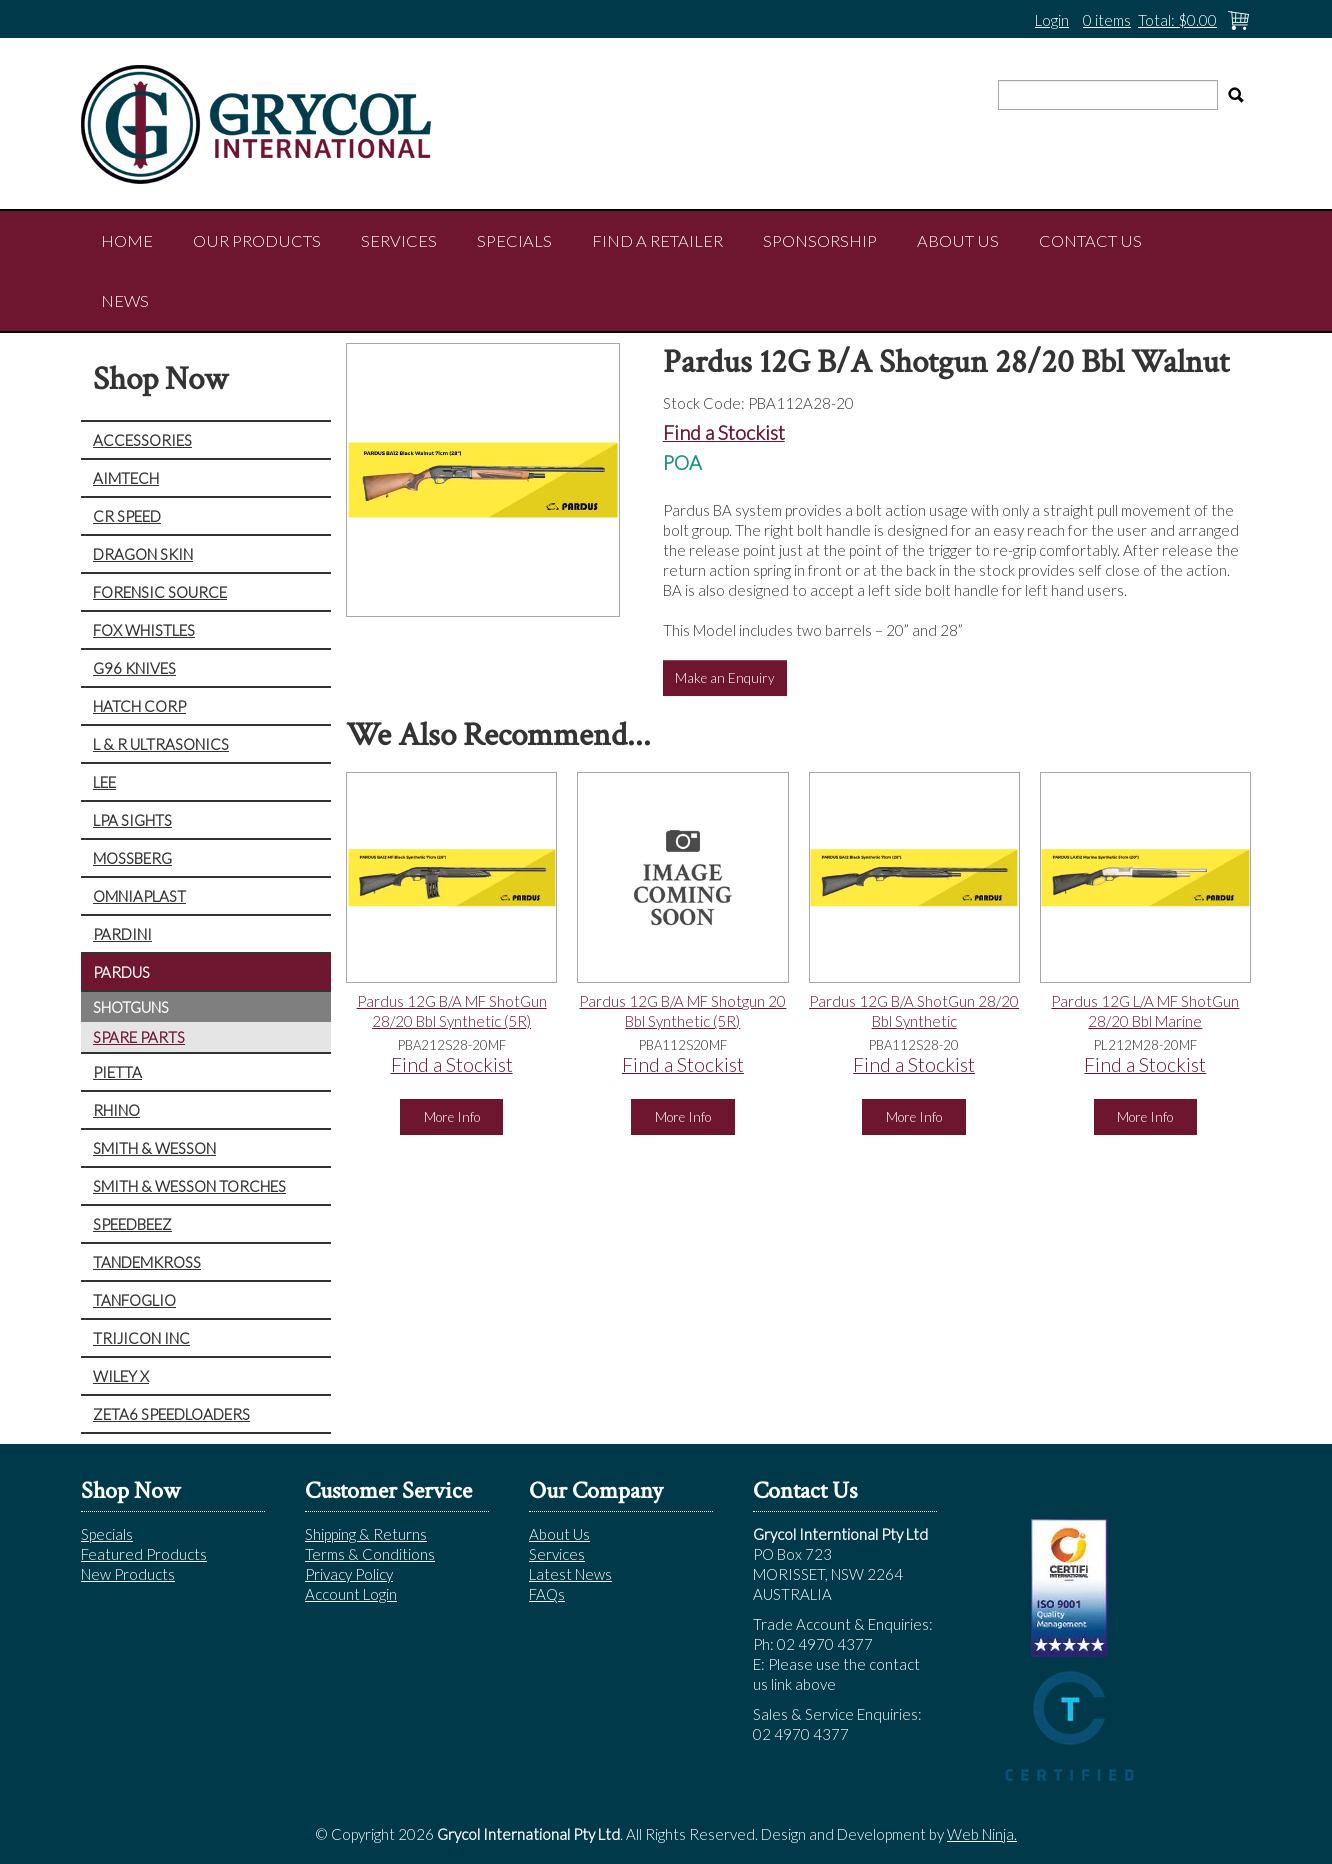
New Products (128, 1574)
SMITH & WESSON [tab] (154, 1148)
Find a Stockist (724, 432)
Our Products (257, 241)
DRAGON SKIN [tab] (143, 554)
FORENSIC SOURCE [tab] (160, 592)
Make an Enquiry (725, 678)
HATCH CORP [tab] (139, 706)
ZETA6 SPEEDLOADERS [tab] (171, 1414)
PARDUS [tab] (121, 972)
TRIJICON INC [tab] (141, 1338)
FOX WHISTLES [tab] (144, 630)
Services (399, 241)
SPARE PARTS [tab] (139, 1037)
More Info (452, 1117)
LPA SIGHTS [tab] (132, 820)
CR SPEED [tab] (127, 516)
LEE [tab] (104, 782)
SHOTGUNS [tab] (131, 1007)
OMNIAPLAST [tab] (139, 896)
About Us (958, 241)
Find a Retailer (657, 241)
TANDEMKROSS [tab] (147, 1262)
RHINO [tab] (116, 1110)
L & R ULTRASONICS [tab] (161, 744)
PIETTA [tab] (117, 1072)
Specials (514, 241)
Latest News (570, 1574)
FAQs (547, 1594)
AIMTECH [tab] (126, 478)
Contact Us (1090, 241)
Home (127, 241)
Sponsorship (820, 241)
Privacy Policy (349, 1574)
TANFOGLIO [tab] (134, 1300)
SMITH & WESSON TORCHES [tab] (189, 1186)
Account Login (351, 1594)
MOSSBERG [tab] (132, 858)
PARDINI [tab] (122, 934)
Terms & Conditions (370, 1554)
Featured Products (144, 1554)
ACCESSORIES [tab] (142, 440)
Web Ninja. (982, 1834)
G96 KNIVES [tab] (134, 668)
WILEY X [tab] (121, 1376)
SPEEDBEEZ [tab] (132, 1224)
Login (1052, 20)
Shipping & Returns (366, 1534)
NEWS (125, 301)
